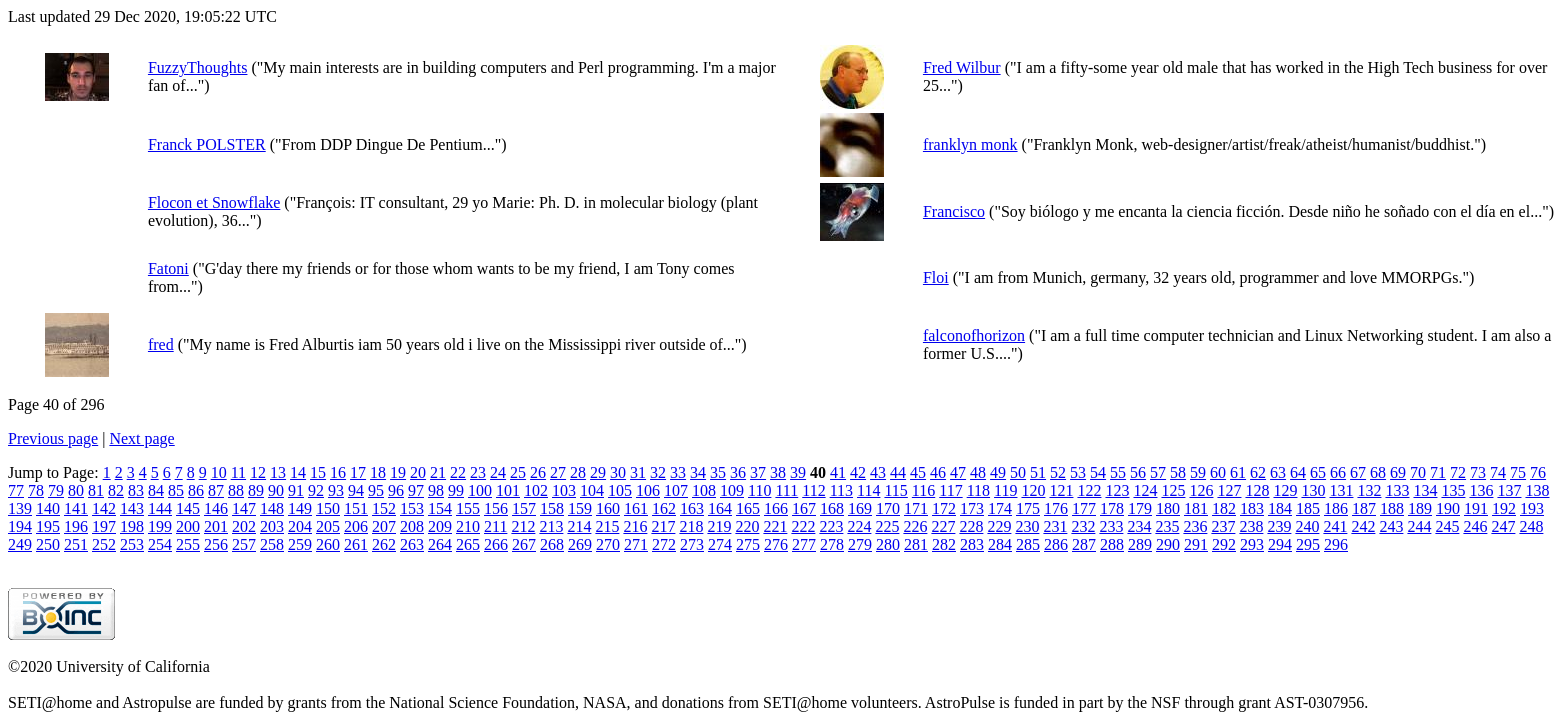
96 (396, 490)
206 (356, 526)
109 (732, 490)
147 (244, 508)
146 (216, 508)
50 (1018, 472)
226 (915, 526)
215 (607, 526)
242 (1363, 526)
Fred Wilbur (962, 67)
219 (719, 526)
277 (804, 544)
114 (868, 490)
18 (378, 472)
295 (1308, 544)
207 (384, 526)
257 (244, 544)
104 (592, 490)
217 (663, 526)
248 (1531, 526)
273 (692, 544)
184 (1280, 508)
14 (298, 472)
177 (1084, 508)
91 (296, 490)
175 (1028, 508)
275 (748, 544)
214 (579, 526)
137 (1509, 490)
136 (1481, 490)
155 (468, 508)
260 (328, 544)
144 (160, 508)
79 (56, 490)
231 (1055, 526)
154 (440, 508)
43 (878, 472)
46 (938, 472)
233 (1111, 526)
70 (1418, 472)
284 (1000, 544)
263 (412, 544)
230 (1027, 526)
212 (523, 526)
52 (1058, 472)
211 (495, 526)
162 (664, 508)
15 (318, 472)
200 (188, 526)
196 (76, 526)
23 (478, 472)
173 (972, 508)
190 (1448, 508)
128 (1257, 490)
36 (738, 472)
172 (944, 508)
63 (1278, 472)
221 (775, 526)
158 (552, 508)
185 (1308, 508)
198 (132, 526)
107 (676, 490)
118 (978, 490)
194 (20, 526)
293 (1252, 544)
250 (48, 544)
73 (1478, 472)
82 (116, 490)
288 (1112, 544)
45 (918, 472)
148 (272, 508)
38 (778, 472)
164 (720, 508)
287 (1084, 544)
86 (196, 490)
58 (1178, 472)
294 (1280, 544)
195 (48, 526)
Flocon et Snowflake (214, 202)
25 (518, 472)
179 (1140, 508)
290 (1168, 544)
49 (998, 472)
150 (328, 508)
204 (300, 526)
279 (860, 544)
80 (76, 490)
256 (216, 544)
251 (76, 544)
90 (276, 490)
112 (813, 490)
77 (16, 490)
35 (718, 472)
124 (1145, 490)
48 (978, 472)
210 (468, 526)
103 (564, 490)
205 (328, 526)
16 (338, 472)
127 (1229, 490)
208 (412, 526)
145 (188, 508)
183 (1252, 508)
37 (758, 472)
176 (1056, 508)
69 (1398, 472)
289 (1140, 544)
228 (971, 526)
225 (887, 526)
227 (943, 526)
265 (468, 544)
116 (923, 490)
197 (104, 526)
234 (1139, 526)
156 (496, 508)
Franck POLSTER (207, 144)
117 (950, 490)
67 (1358, 472)
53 (1078, 472)
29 (598, 472)
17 (358, 472)
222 (803, 526)
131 (1341, 490)
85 (176, 490)
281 (916, 544)
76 (1538, 472)
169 (860, 508)
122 (1089, 490)
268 (552, 544)
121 (1061, 490)
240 (1307, 526)
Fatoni (168, 268)
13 (278, 472)
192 (1504, 508)
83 (136, 490)
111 (786, 490)
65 (1318, 472)
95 (376, 490)
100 (480, 490)
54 (1098, 472)
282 (944, 544)
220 (747, 526)
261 (356, 544)
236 (1195, 526)
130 (1313, 490)
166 (776, 508)
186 (1336, 508)
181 (1196, 508)
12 (258, 472)
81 (96, 490)
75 (1518, 472)
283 (972, 544)
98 (436, 490)
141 (76, 508)
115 (895, 490)
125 (1173, 490)
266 (496, 544)
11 (238, 472)
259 (300, 544)
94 (356, 490)
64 (1298, 472)
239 (1279, 526)
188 (1392, 508)
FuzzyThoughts (198, 67)
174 (1000, 508)
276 (776, 544)
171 (916, 508)
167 (804, 508)
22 (458, 472)
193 (1532, 508)
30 (618, 472)
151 (356, 508)
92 (316, 490)
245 (1447, 526)
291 (1196, 544)
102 (536, 490)
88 (236, 490)
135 (1453, 490)
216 (635, 526)
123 (1117, 490)
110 (759, 490)
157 (524, 508)
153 (412, 508)
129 (1285, 490)
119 (1005, 490)
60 (1218, 472)
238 (1251, 526)
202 (244, 526)
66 (1338, 472)
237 (1223, 526)
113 (841, 490)
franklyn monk (970, 144)
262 (384, 544)
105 (620, 490)
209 (440, 526)
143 (132, 508)
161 (636, 508)
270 (608, 544)
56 (1138, 472)
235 (1167, 526)
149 (300, 508)
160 (608, 508)
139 (20, 508)
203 (272, 526)
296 (1336, 544)
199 (160, 526)
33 (678, 472)
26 (538, 472)
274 (720, 544)
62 (1258, 472)
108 (704, 490)
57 (1158, 472)
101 (508, 490)
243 (1391, 526)
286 (1056, 544)
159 (580, 508)
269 (580, 544)
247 (1503, 526)
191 (1476, 508)
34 (698, 472)
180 (1168, 508)
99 (456, 490)
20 (418, 472)
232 (1083, 526)
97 (416, 490)
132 (1369, 490)
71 (1438, 472)
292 (1224, 544)
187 (1364, 508)
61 (1238, 472)
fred (161, 344)
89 (256, 490)
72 (1458, 472)
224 (859, 526)
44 (898, 472)
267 (524, 544)
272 (664, 544)
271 (636, 544)
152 (384, 508)
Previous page (53, 438)
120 (1033, 490)
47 (958, 472)
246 (1475, 526)
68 (1378, 472)
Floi (936, 277)
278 (832, 544)
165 (748, 508)
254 (160, 544)
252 (104, 544)
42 (858, 472)
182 (1224, 508)
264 (440, 544)
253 (132, 544)
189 (1420, 508)
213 (551, 526)
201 (216, 526)
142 (104, 508)
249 (20, 544)
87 (216, 490)
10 (219, 472)
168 (832, 508)
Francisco (954, 211)
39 (798, 472)
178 (1112, 508)
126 (1201, 490)
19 (398, 472)
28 (578, 472)
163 (692, 508)
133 (1397, 490)
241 (1335, 526)
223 (831, 526)
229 (999, 526)
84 (156, 490)
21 (438, 472)
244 (1419, 526)
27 (558, 472)
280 (888, 544)
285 (1028, 544)
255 (188, 544)
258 (272, 544)
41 (838, 472)
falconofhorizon (974, 335)
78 (36, 490)
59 (1198, 472)
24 (498, 472)
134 (1425, 490)
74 (1498, 472)
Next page (141, 438)
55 (1118, 472)
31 (638, 472)
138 (1537, 490)
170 (888, 508)
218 (691, 526)
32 (658, 472)
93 (336, 490)
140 (48, 508)
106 (648, 490)
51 (1038, 472)
